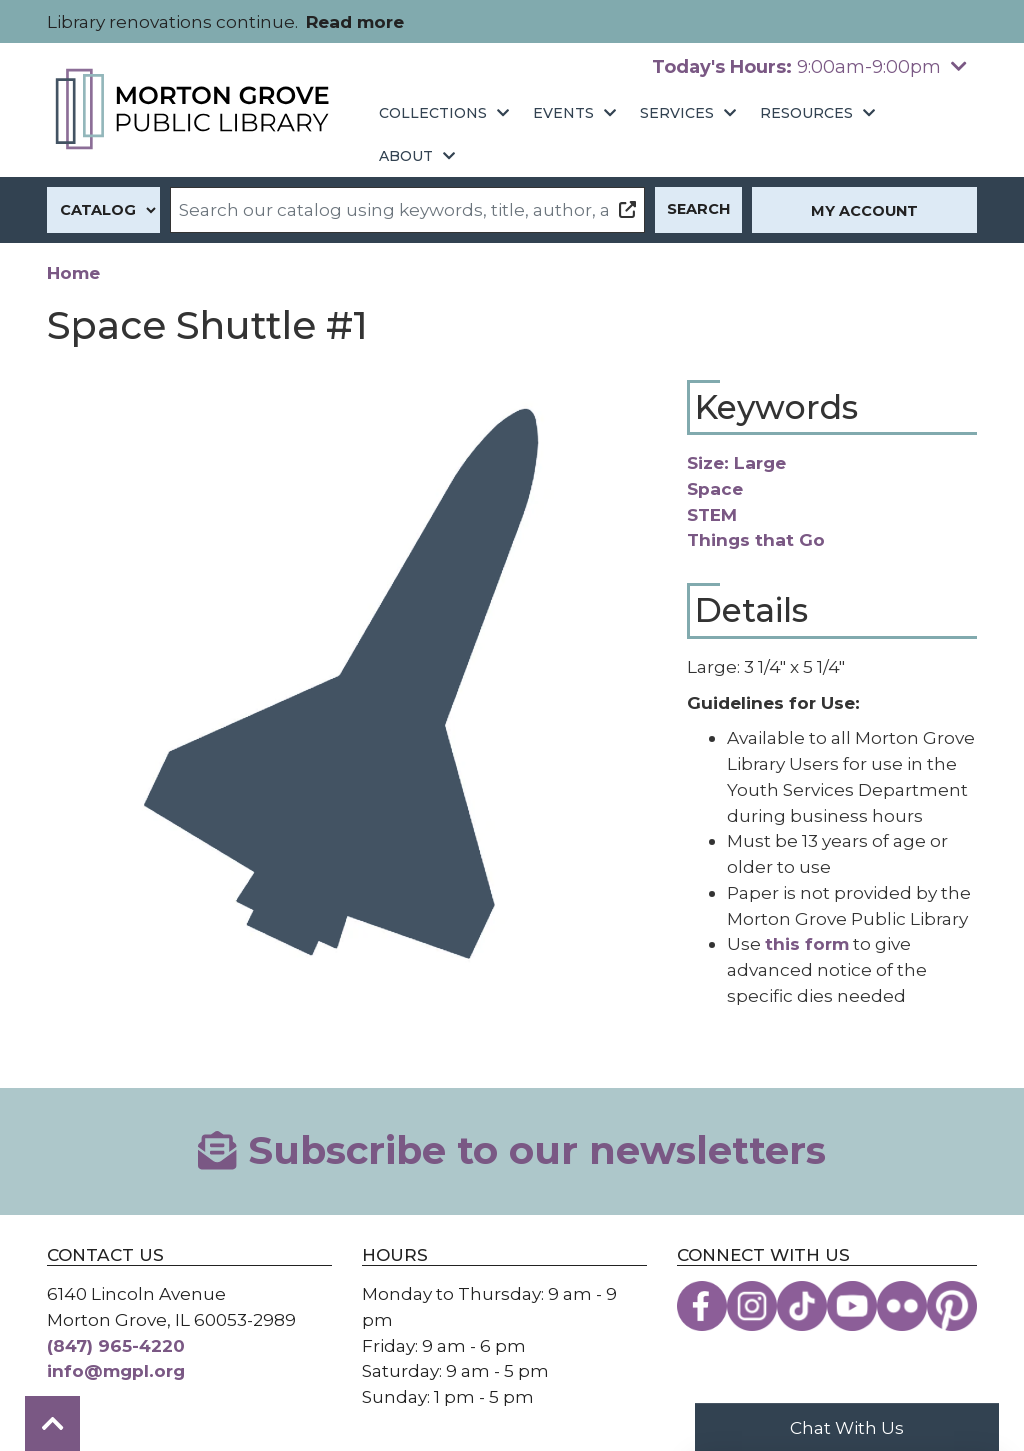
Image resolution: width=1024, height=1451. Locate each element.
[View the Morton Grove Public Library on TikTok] (802, 1306)
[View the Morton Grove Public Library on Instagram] (752, 1306)
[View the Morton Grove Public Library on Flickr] (902, 1306)
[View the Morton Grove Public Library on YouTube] (852, 1306)
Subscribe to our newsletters (511, 1150)
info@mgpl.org (116, 1370)
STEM (712, 514)
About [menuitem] (406, 156)
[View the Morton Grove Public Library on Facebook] (702, 1306)
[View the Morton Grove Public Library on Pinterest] (952, 1306)
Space (715, 488)
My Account (864, 211)
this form (807, 943)
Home (73, 272)
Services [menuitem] (677, 113)
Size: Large (736, 462)
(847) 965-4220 (116, 1345)
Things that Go (756, 539)
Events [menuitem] (563, 113)
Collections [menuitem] (433, 113)
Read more (355, 21)
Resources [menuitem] (806, 113)
